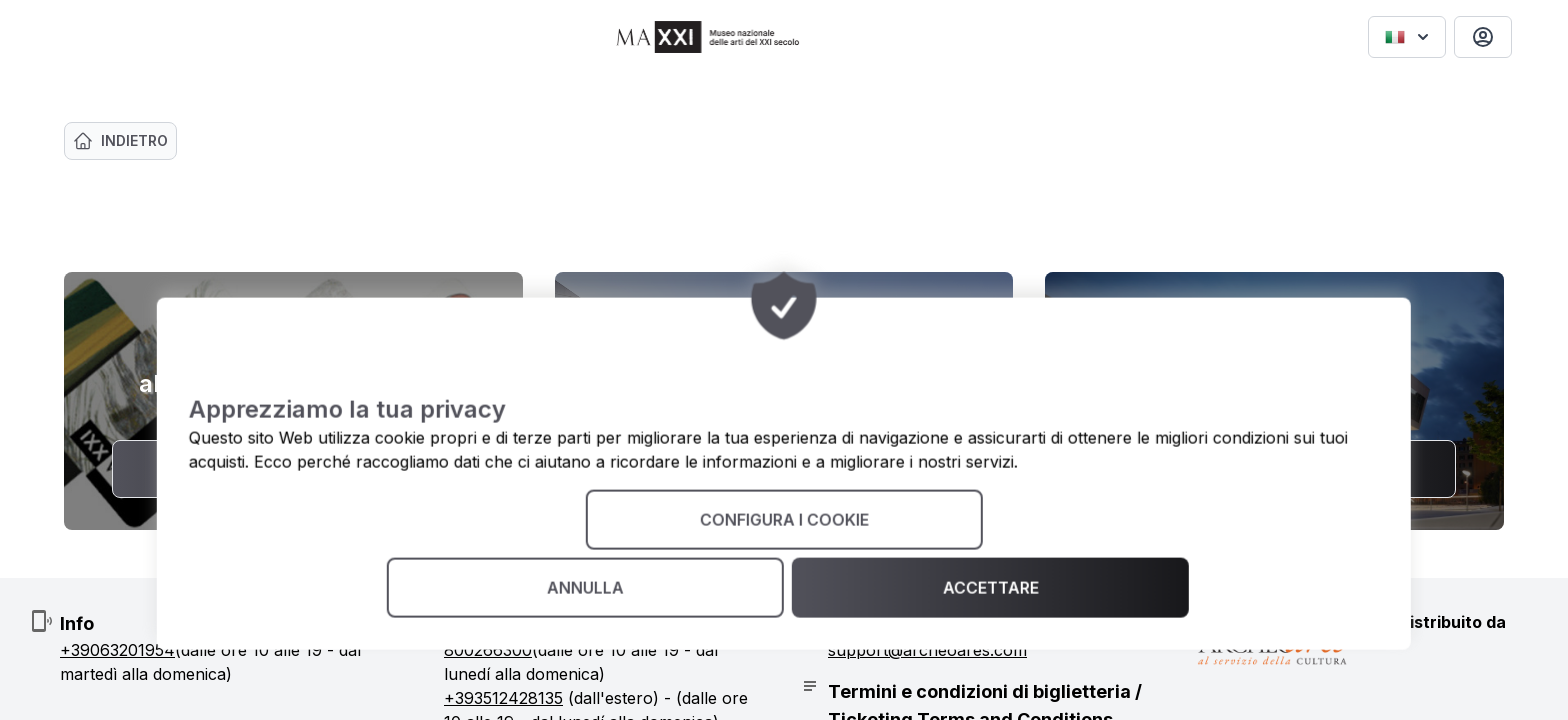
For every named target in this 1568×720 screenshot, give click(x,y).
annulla (585, 588)
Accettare (990, 588)
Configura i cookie (783, 520)
